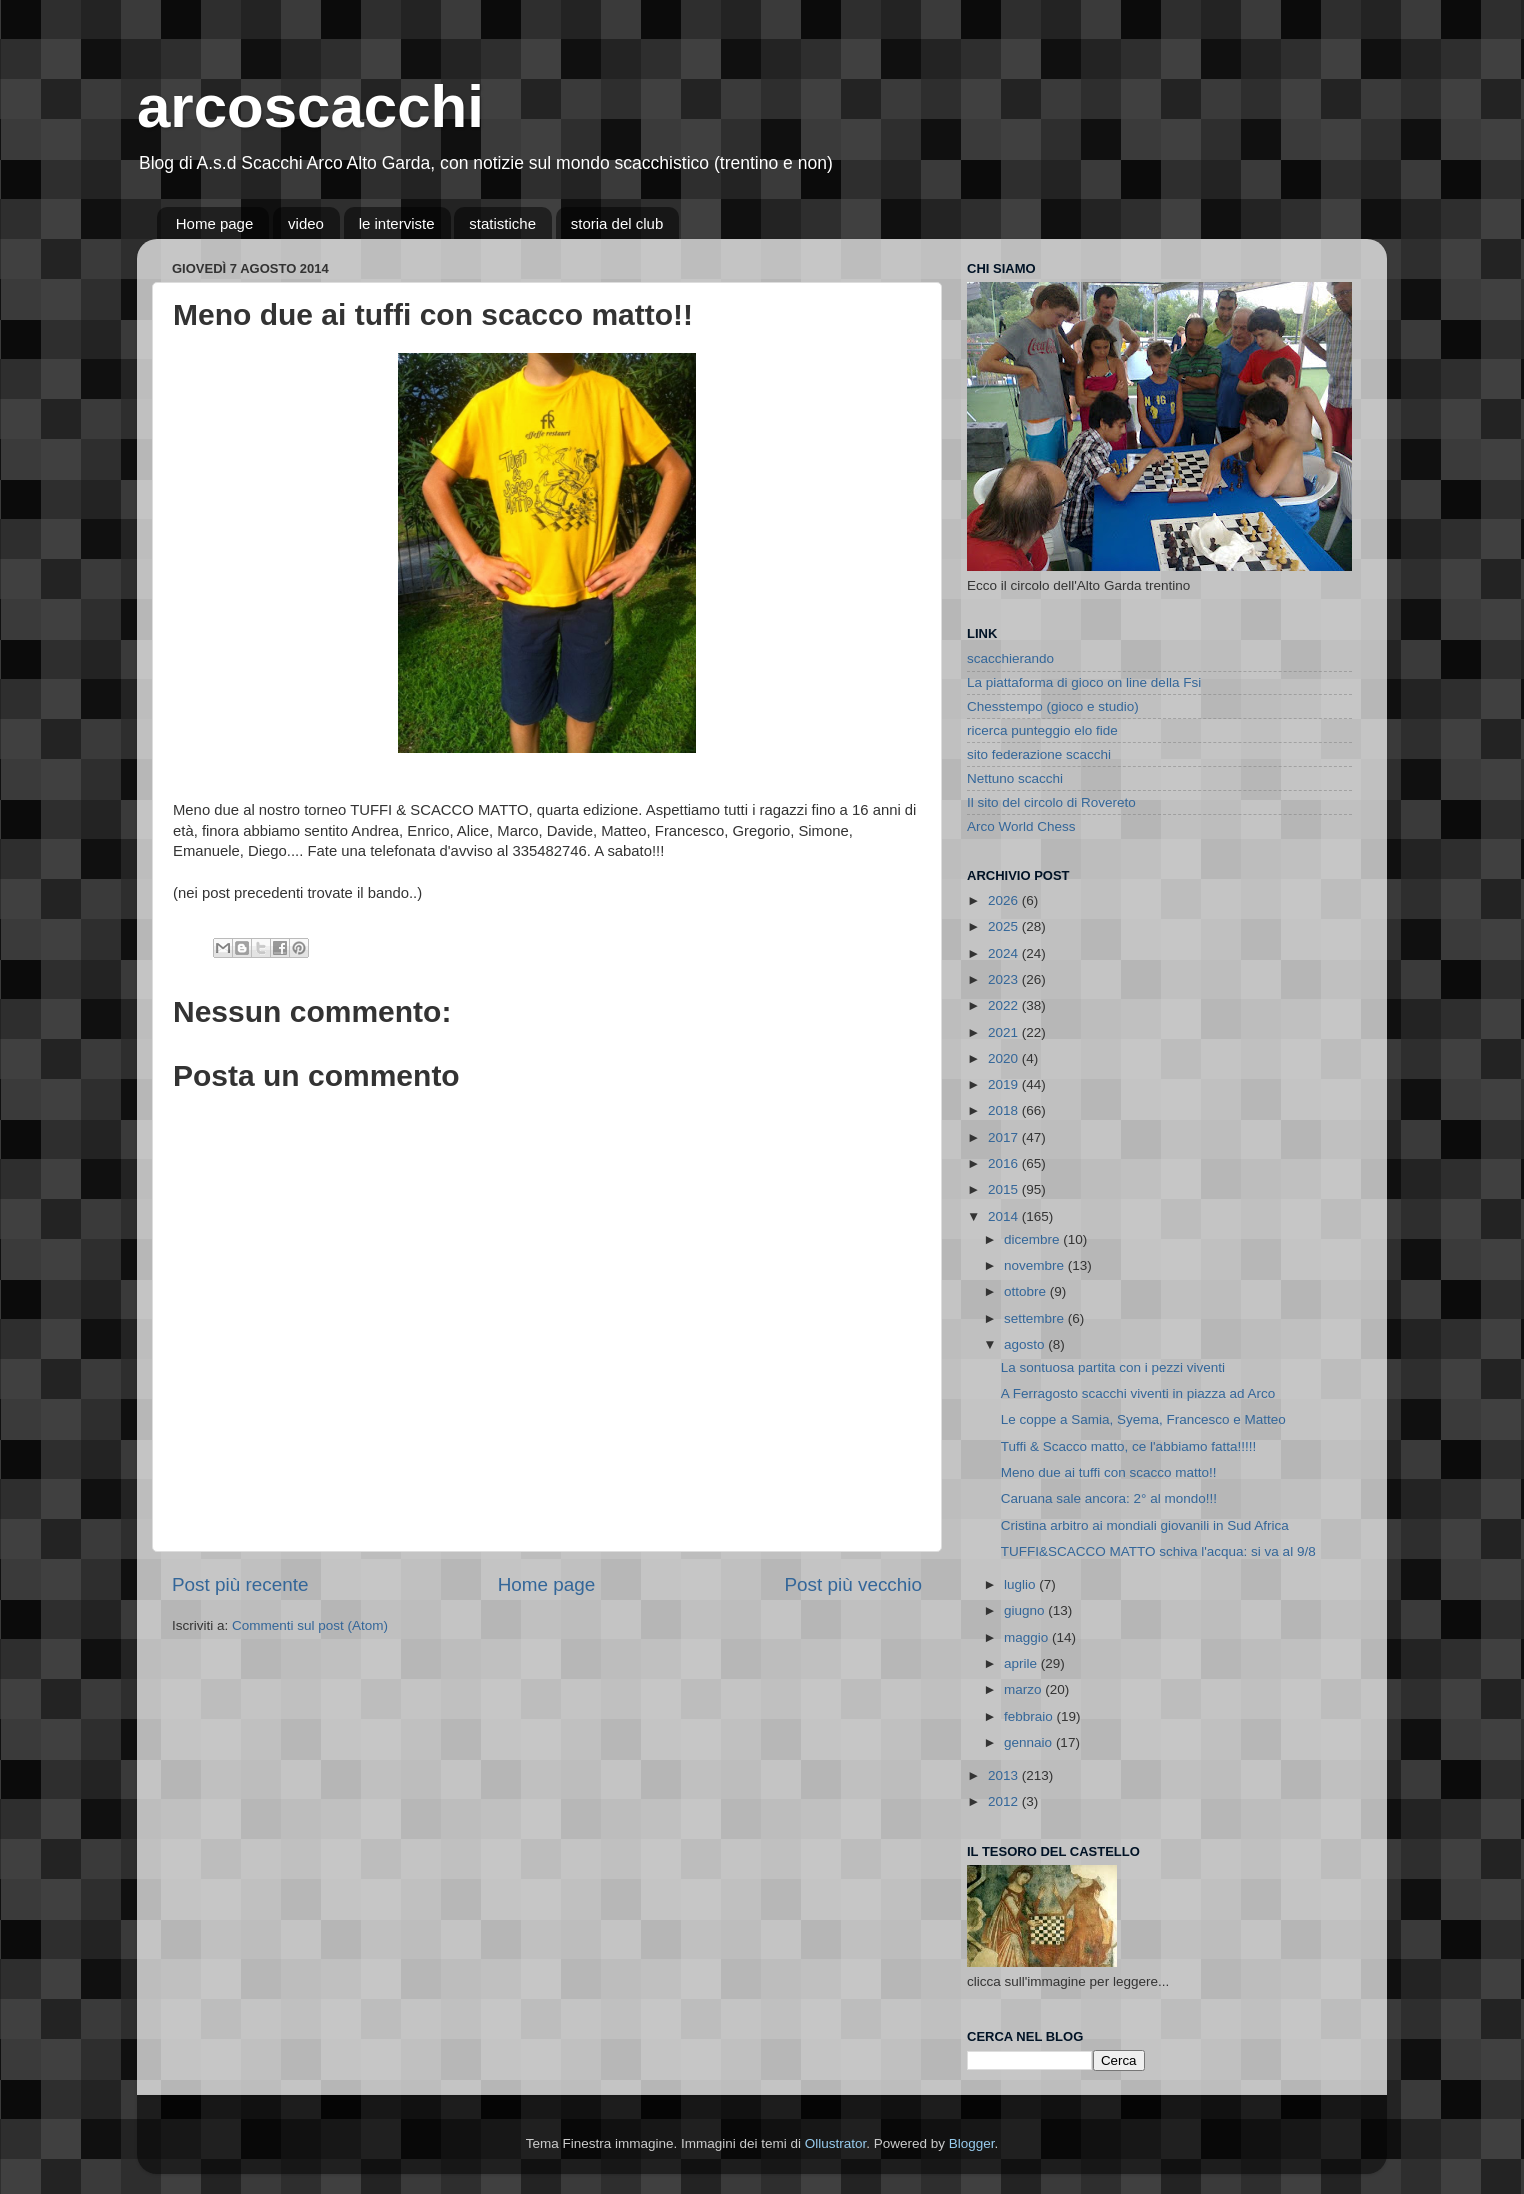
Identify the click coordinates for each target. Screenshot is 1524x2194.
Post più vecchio (853, 1584)
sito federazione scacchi (1039, 754)
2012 (1005, 1801)
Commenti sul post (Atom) (310, 1625)
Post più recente (240, 1584)
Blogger (972, 2143)
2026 (1005, 900)
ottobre (1027, 1291)
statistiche (502, 223)
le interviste (397, 223)
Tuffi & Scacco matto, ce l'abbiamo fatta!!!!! (1128, 1446)
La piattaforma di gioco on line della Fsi (1084, 682)
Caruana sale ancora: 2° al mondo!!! (1109, 1498)
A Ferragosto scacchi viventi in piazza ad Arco (1138, 1393)
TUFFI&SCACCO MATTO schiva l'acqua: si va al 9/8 (1158, 1551)
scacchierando (1010, 658)
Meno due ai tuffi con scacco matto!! (1109, 1472)
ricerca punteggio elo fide (1042, 730)
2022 (1005, 1005)
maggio (1028, 1637)
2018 (1005, 1110)
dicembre (1033, 1239)
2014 (1005, 1216)
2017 (1005, 1137)
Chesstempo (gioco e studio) (1053, 706)
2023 (1005, 979)
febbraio (1030, 1716)
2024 (1005, 953)
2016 (1005, 1163)
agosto (1026, 1344)
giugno (1026, 1610)
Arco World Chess (1021, 826)
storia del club (617, 223)
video (306, 223)
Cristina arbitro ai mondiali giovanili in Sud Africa (1145, 1525)
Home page (215, 223)
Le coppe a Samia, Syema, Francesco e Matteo (1143, 1419)
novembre (1036, 1265)
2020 (1005, 1058)
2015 (1005, 1189)
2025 (1005, 926)
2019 (1005, 1084)
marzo (1024, 1689)
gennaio (1030, 1742)
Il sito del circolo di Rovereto (1051, 802)
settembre (1036, 1318)
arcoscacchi (310, 106)
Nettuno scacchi (1015, 778)
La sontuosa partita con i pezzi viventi (1113, 1367)
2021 (1005, 1032)
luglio (1021, 1584)
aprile (1022, 1663)
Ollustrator (836, 2143)
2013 (1005, 1775)
